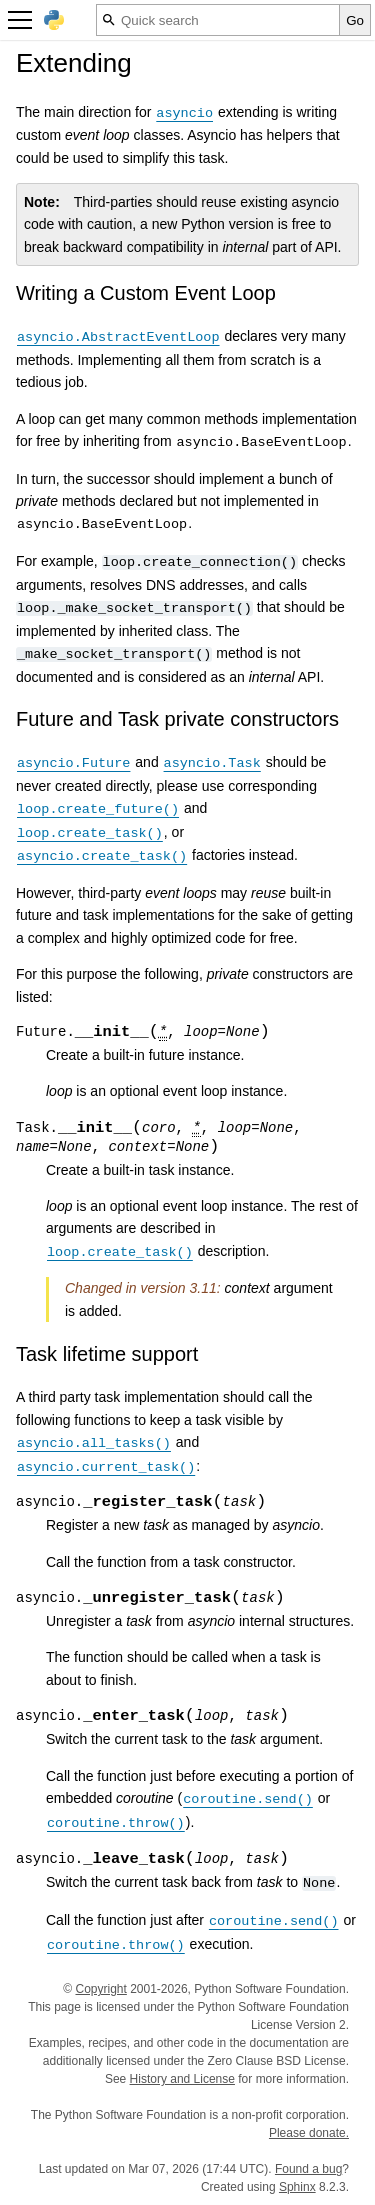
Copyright (100, 1989)
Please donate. (309, 2133)
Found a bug (308, 2169)
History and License (182, 2079)
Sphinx (297, 2187)
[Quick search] (218, 20)
